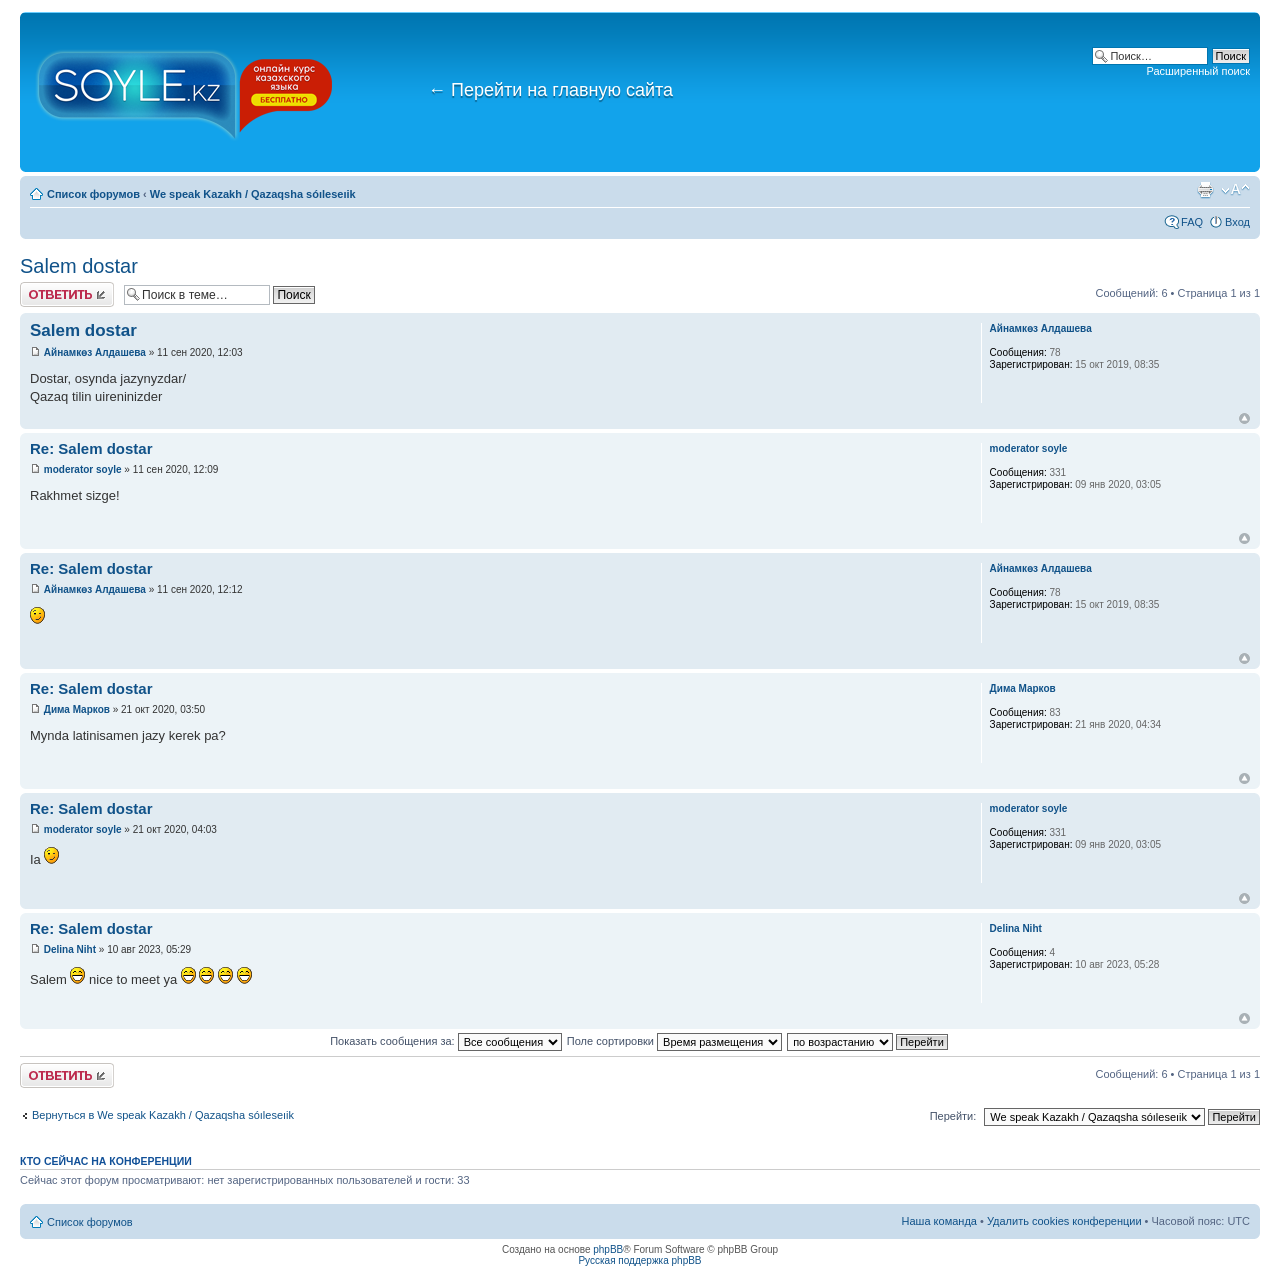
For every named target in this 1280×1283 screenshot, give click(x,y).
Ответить (67, 294)
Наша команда (939, 1221)
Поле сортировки (674, 1041)
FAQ (1192, 222)
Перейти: (953, 1116)
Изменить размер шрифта (1235, 190)
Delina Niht (70, 949)
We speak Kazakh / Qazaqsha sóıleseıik (253, 194)
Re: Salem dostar (91, 448)
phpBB (608, 1249)
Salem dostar (79, 266)
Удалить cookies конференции (1064, 1221)
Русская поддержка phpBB (639, 1260)
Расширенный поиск (1198, 71)
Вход (1237, 222)
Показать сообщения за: (446, 1041)
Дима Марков (77, 709)
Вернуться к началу (1244, 418)
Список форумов (93, 194)
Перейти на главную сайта (550, 90)
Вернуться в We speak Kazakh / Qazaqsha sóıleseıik (163, 1115)
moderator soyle (83, 469)
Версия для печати (1205, 190)
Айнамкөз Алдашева (95, 352)
